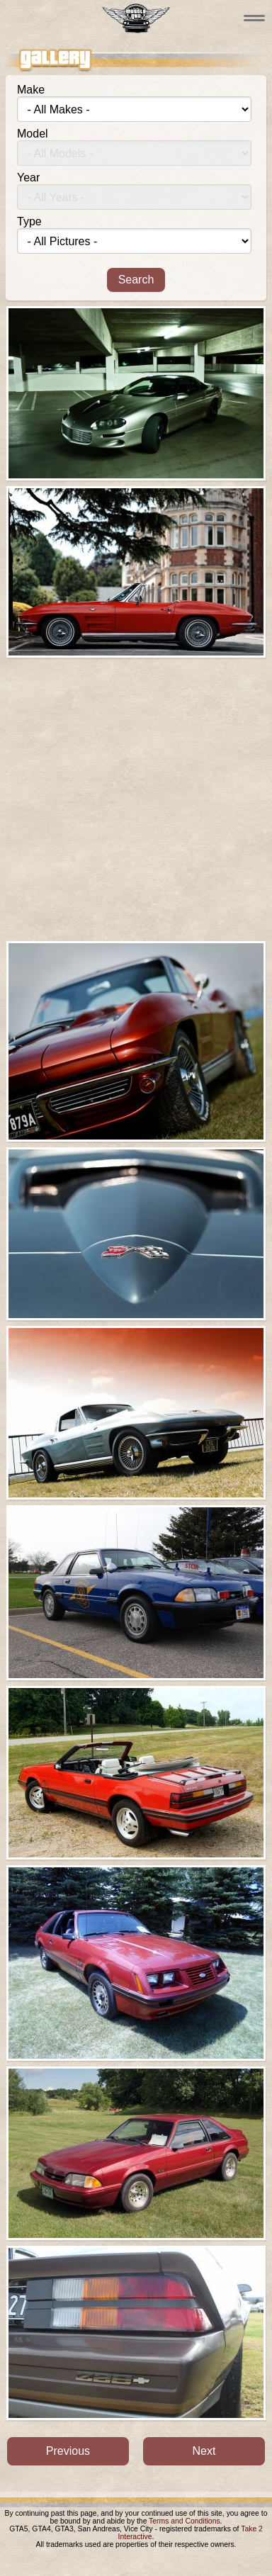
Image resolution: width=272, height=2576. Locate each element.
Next (204, 2451)
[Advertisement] (136, 799)
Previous (68, 2451)
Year (28, 177)
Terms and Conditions (184, 2521)
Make (31, 90)
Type (29, 221)
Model (32, 134)
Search (136, 280)
